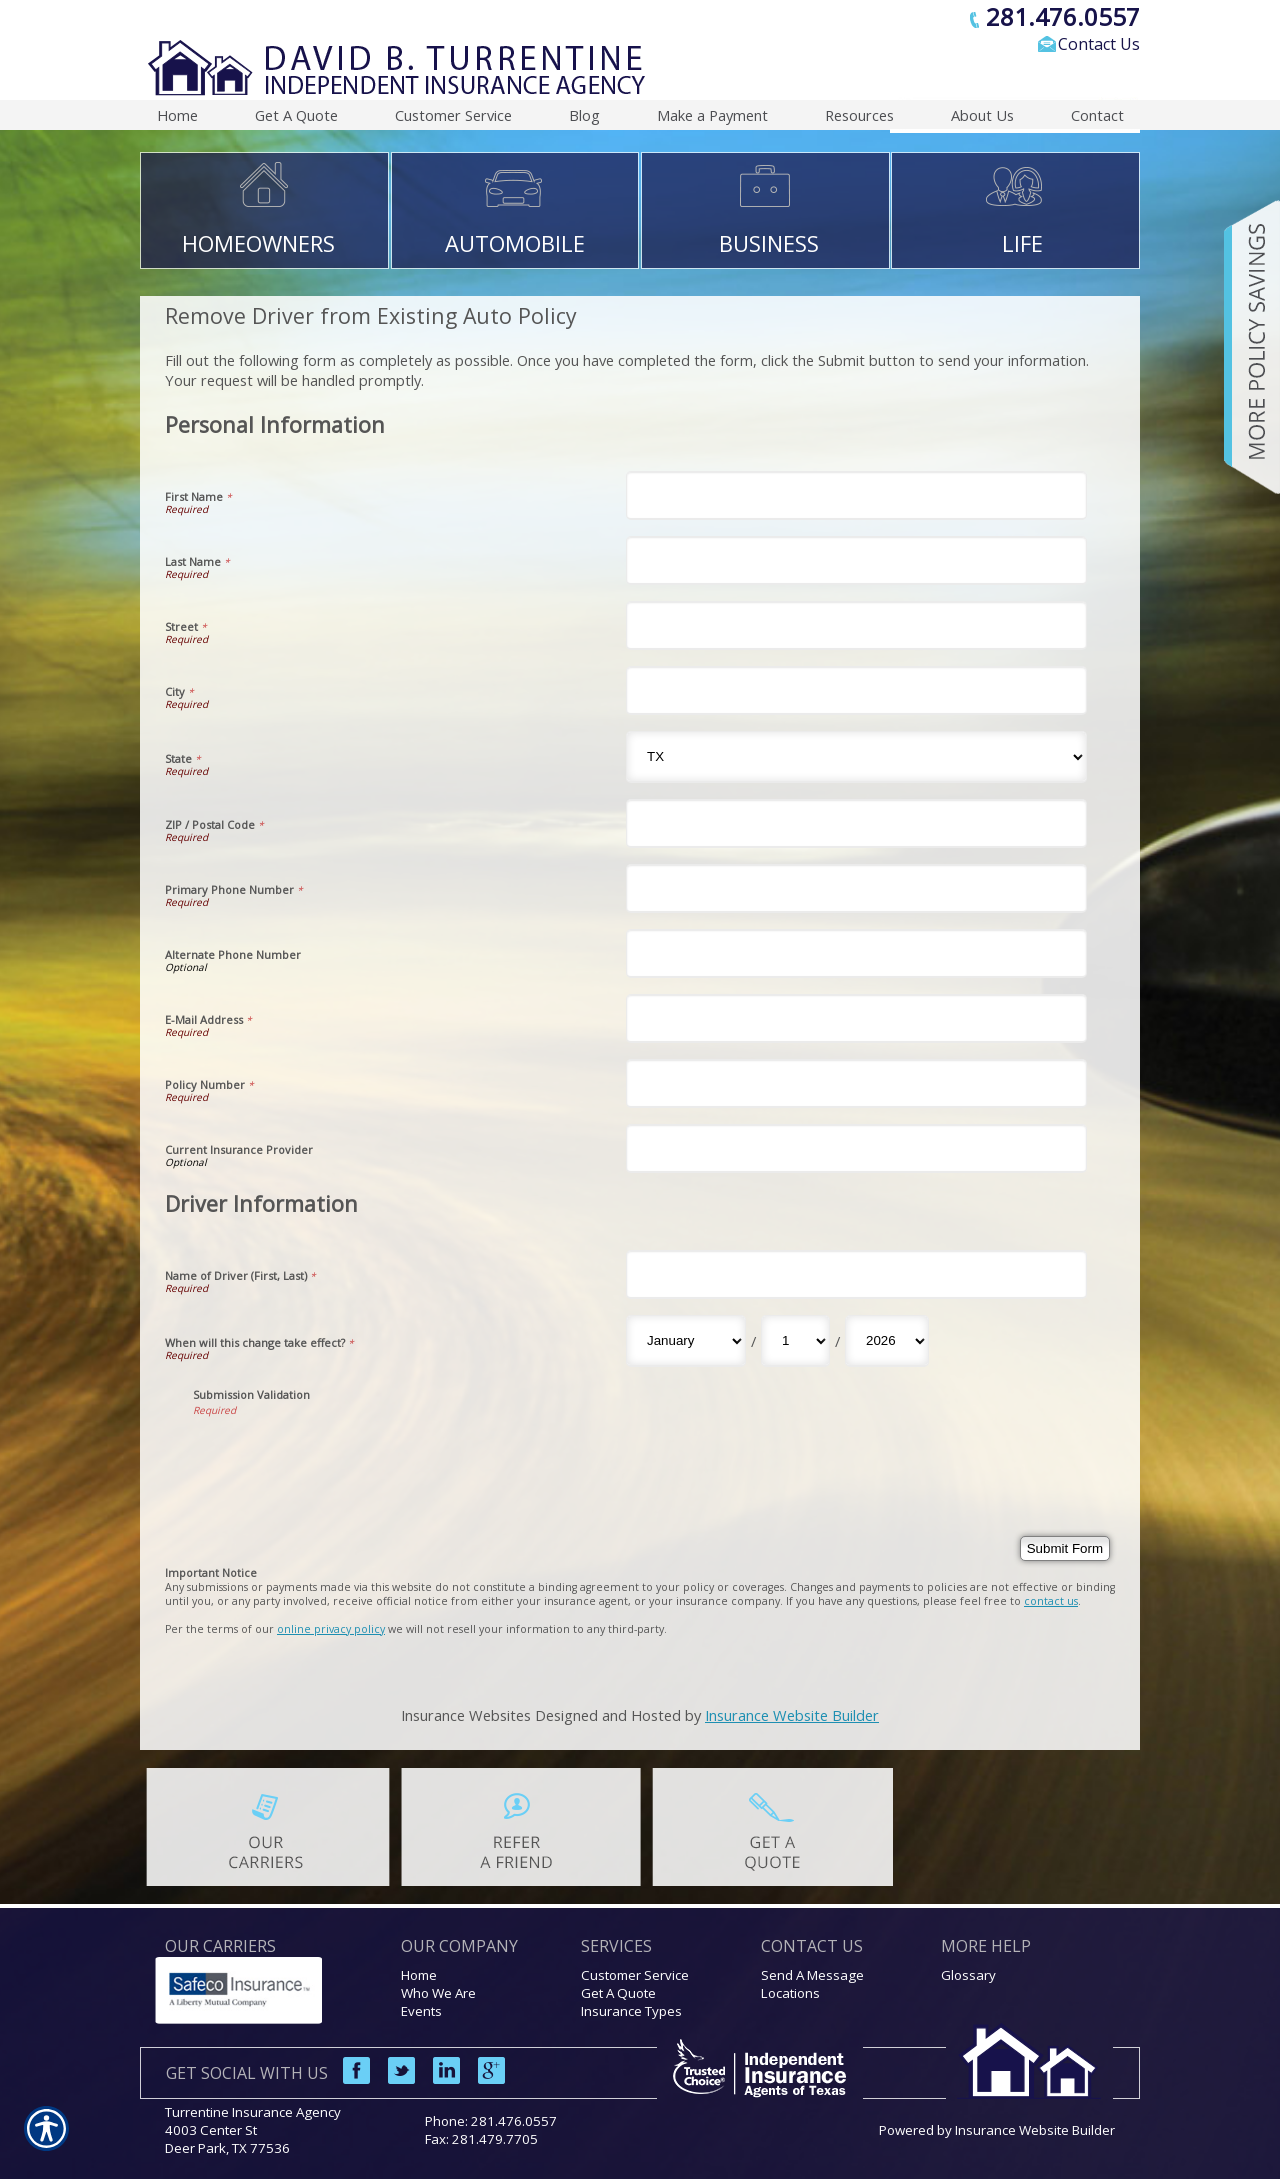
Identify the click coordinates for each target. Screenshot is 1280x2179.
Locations (790, 1993)
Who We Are (438, 1993)
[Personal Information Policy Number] (856, 1083)
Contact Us (1099, 44)
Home (419, 1975)
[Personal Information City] (856, 690)
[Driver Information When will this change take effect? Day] (795, 1341)
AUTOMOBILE (515, 243)
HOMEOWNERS (258, 243)
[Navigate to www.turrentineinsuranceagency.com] (1245, 347)
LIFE (1022, 243)
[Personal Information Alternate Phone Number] (856, 953)
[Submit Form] (1065, 1548)
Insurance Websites (466, 1715)
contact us (1051, 1601)
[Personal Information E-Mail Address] (856, 1018)
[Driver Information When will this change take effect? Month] (686, 1341)
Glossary (968, 1975)
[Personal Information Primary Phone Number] (856, 888)
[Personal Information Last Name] (856, 560)
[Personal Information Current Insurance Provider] (856, 1148)
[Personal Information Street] (856, 625)
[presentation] (345, 1456)
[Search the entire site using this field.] (985, 78)
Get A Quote (618, 1993)
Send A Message (812, 1975)
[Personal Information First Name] (856, 495)
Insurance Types (631, 2011)
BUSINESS (769, 243)
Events (421, 2011)
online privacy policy (331, 1629)
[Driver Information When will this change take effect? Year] (887, 1341)
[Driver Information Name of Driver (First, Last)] (856, 1274)
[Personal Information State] (856, 757)
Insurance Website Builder (792, 1715)
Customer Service (635, 1975)
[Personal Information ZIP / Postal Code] (856, 823)
